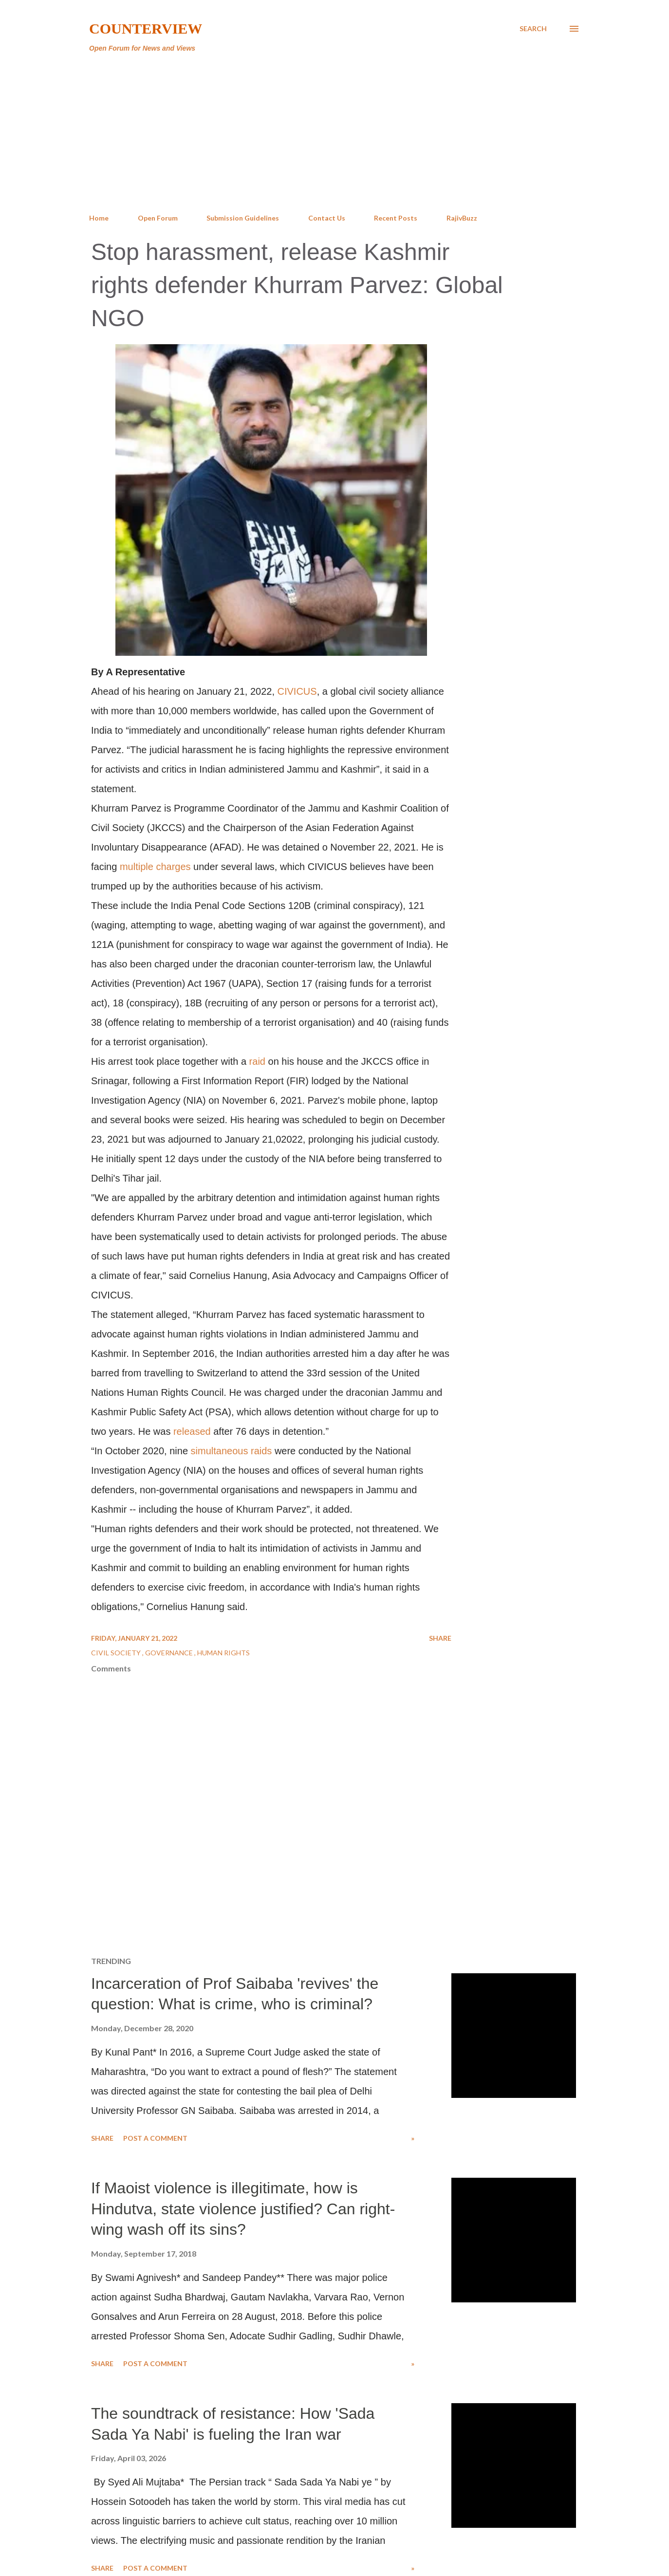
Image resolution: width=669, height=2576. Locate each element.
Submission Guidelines (242, 218)
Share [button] (440, 1638)
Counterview (145, 28)
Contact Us (326, 218)
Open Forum (158, 218)
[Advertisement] (334, 133)
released (192, 1431)
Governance (169, 1653)
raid (257, 1061)
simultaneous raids (231, 1451)
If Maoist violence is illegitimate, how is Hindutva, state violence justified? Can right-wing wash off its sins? (243, 2208)
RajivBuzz (461, 218)
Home (99, 218)
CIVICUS (297, 691)
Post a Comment (155, 2138)
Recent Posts (395, 218)
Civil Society (116, 1653)
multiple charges (155, 866)
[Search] (533, 28)
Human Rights (223, 1653)
